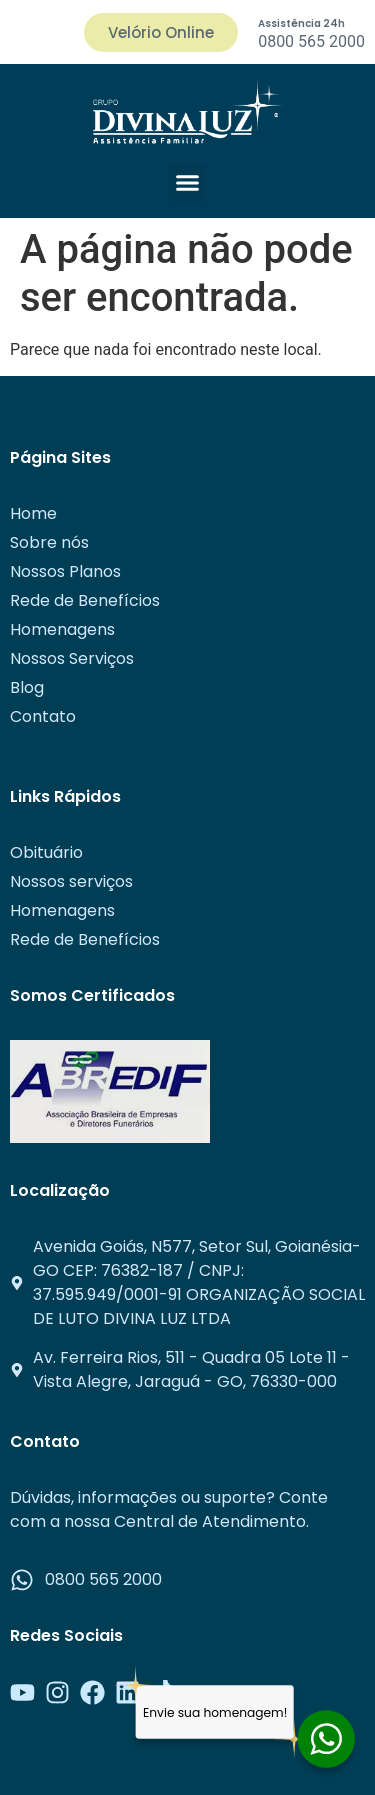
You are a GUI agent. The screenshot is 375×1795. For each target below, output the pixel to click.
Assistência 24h (301, 23)
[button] (188, 183)
